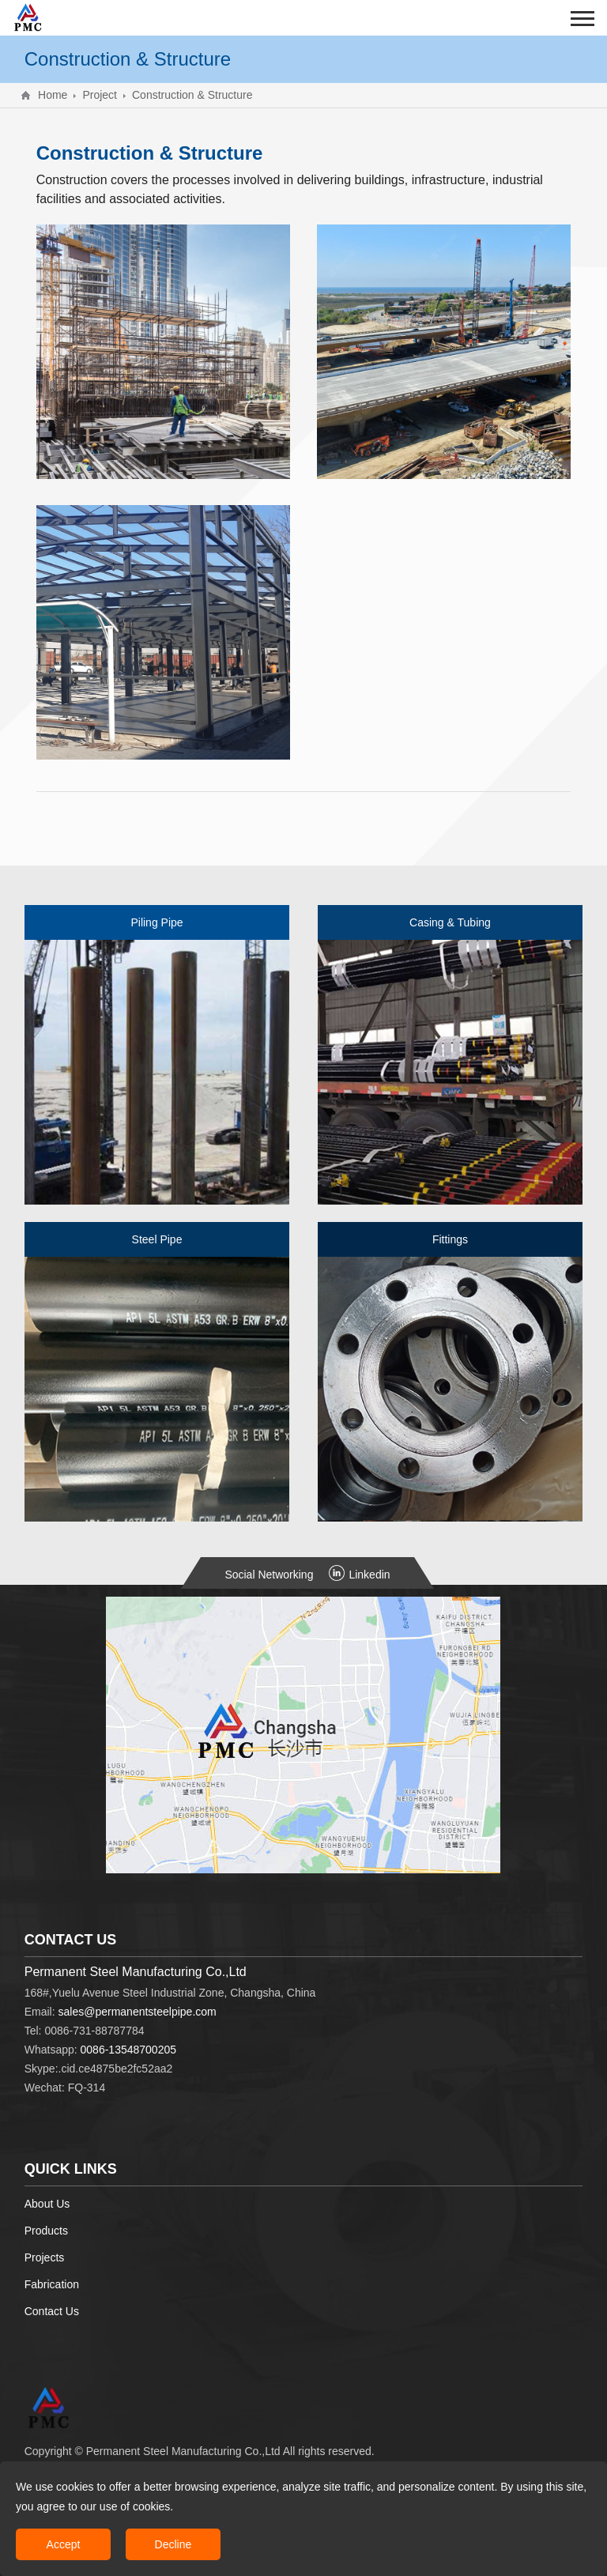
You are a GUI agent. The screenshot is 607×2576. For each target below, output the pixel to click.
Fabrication (52, 2284)
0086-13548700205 (128, 2049)
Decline (173, 2544)
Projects (45, 2257)
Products (46, 2230)
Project (99, 95)
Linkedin (359, 1574)
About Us (47, 2203)
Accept (64, 2544)
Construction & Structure (192, 95)
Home (52, 95)
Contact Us (52, 2311)
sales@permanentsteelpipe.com (137, 2011)
